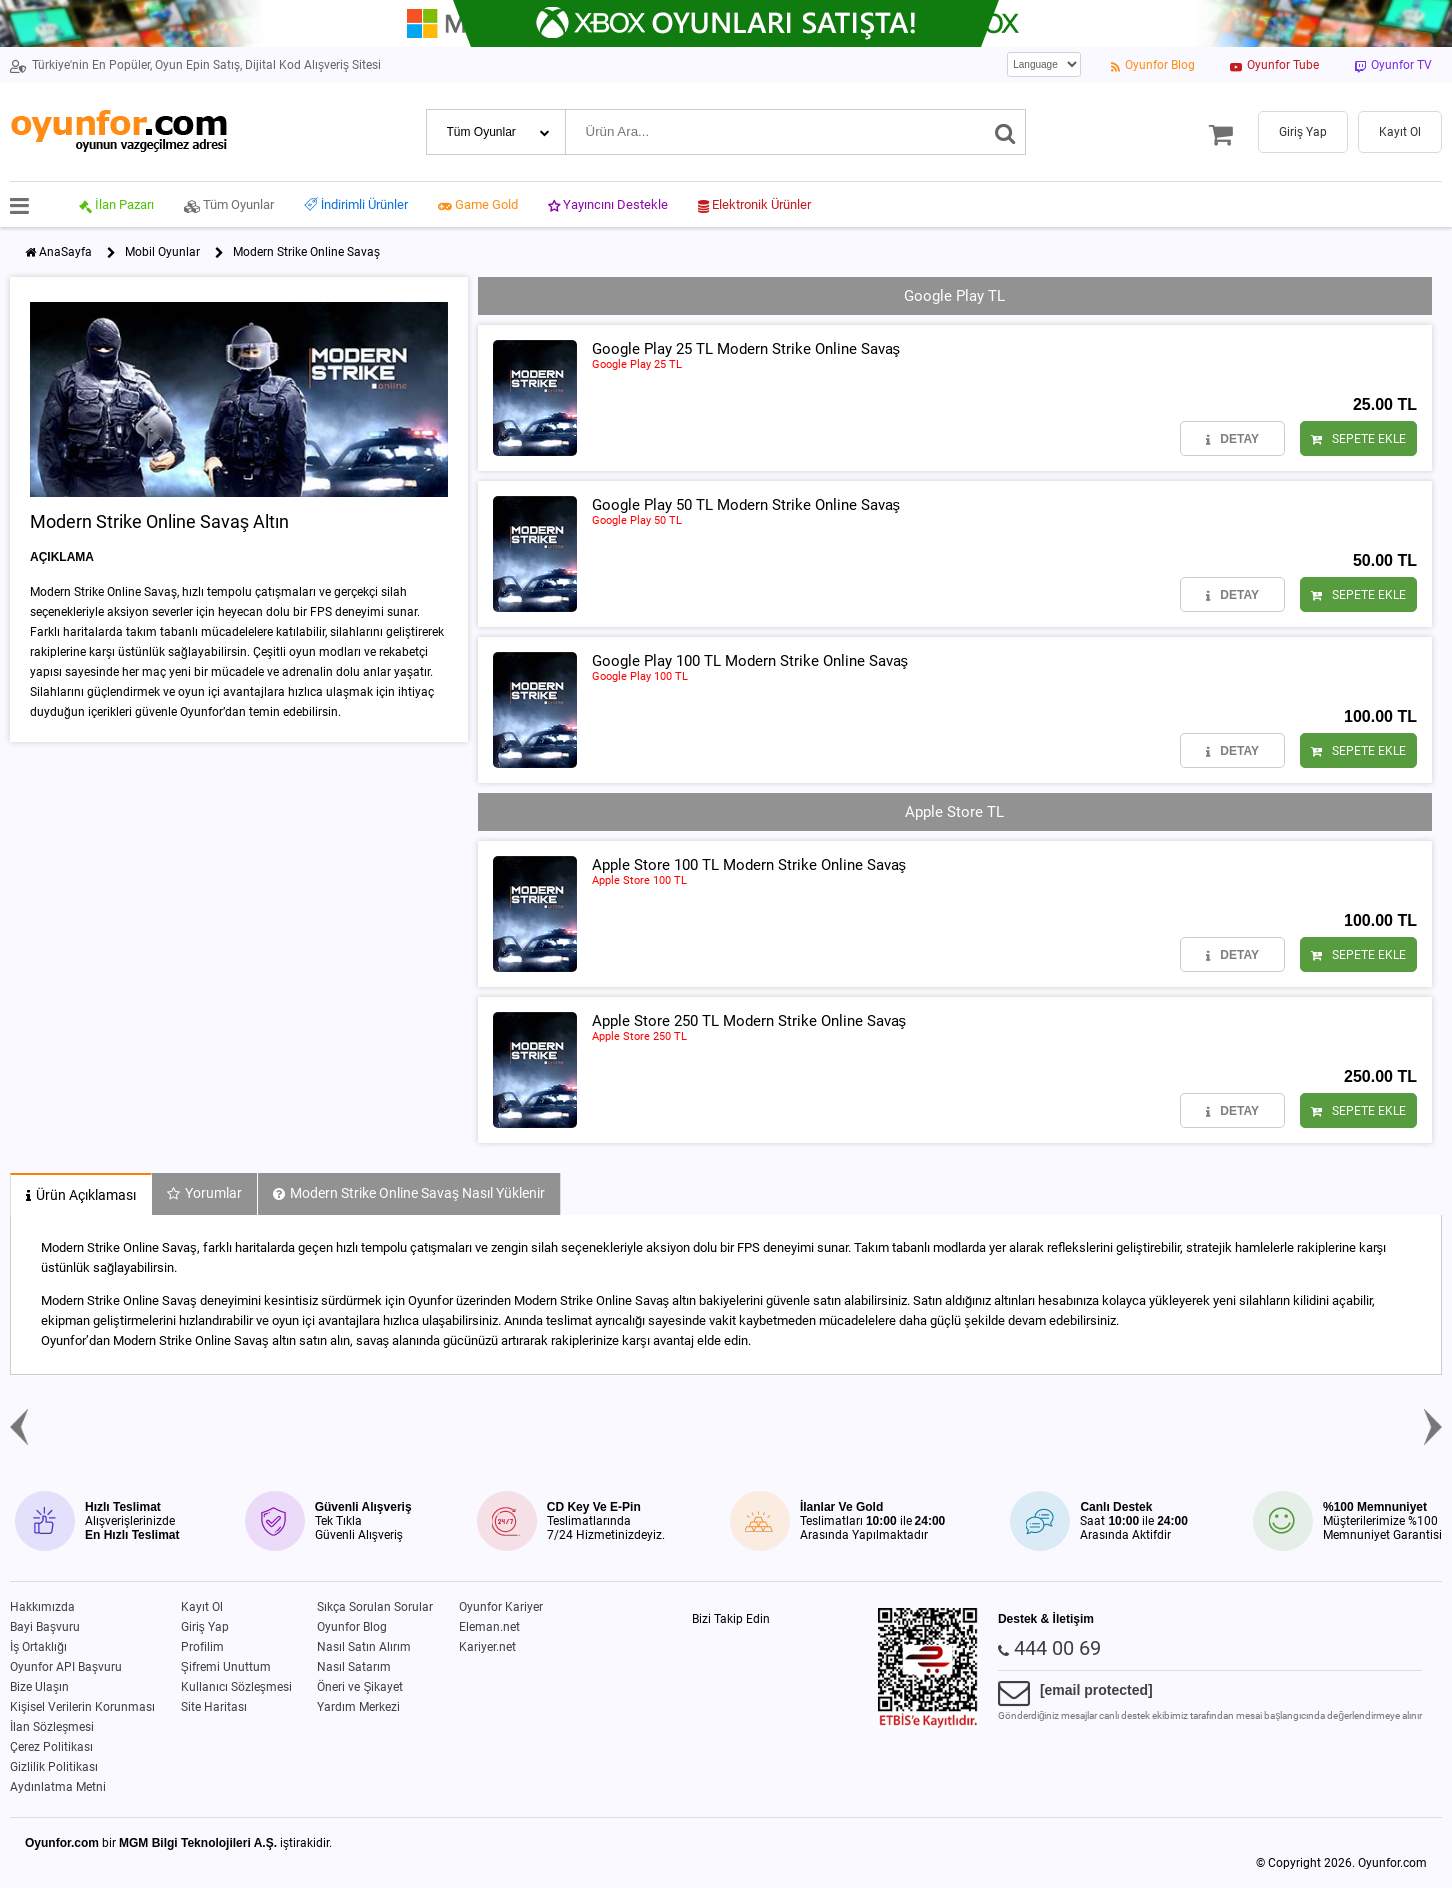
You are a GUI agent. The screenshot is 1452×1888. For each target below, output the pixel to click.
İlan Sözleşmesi (52, 1727)
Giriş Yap (205, 1627)
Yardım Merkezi (358, 1707)
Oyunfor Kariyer (501, 1607)
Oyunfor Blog (352, 1627)
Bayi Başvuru (45, 1627)
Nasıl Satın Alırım (364, 1647)
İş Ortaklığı (38, 1647)
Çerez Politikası (51, 1747)
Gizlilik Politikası (54, 1767)
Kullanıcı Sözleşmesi (236, 1687)
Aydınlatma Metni (58, 1787)
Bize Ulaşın (39, 1687)
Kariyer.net (487, 1647)
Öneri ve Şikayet (360, 1687)
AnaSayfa (65, 252)
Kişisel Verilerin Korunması (82, 1707)
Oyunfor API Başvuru (66, 1667)
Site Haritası (214, 1707)
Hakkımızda (42, 1607)
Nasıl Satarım (354, 1667)
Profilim (202, 1647)
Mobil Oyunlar (162, 252)
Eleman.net (489, 1627)
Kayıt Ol (202, 1607)
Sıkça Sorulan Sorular (375, 1607)
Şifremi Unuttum (226, 1667)
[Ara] (1005, 132)
